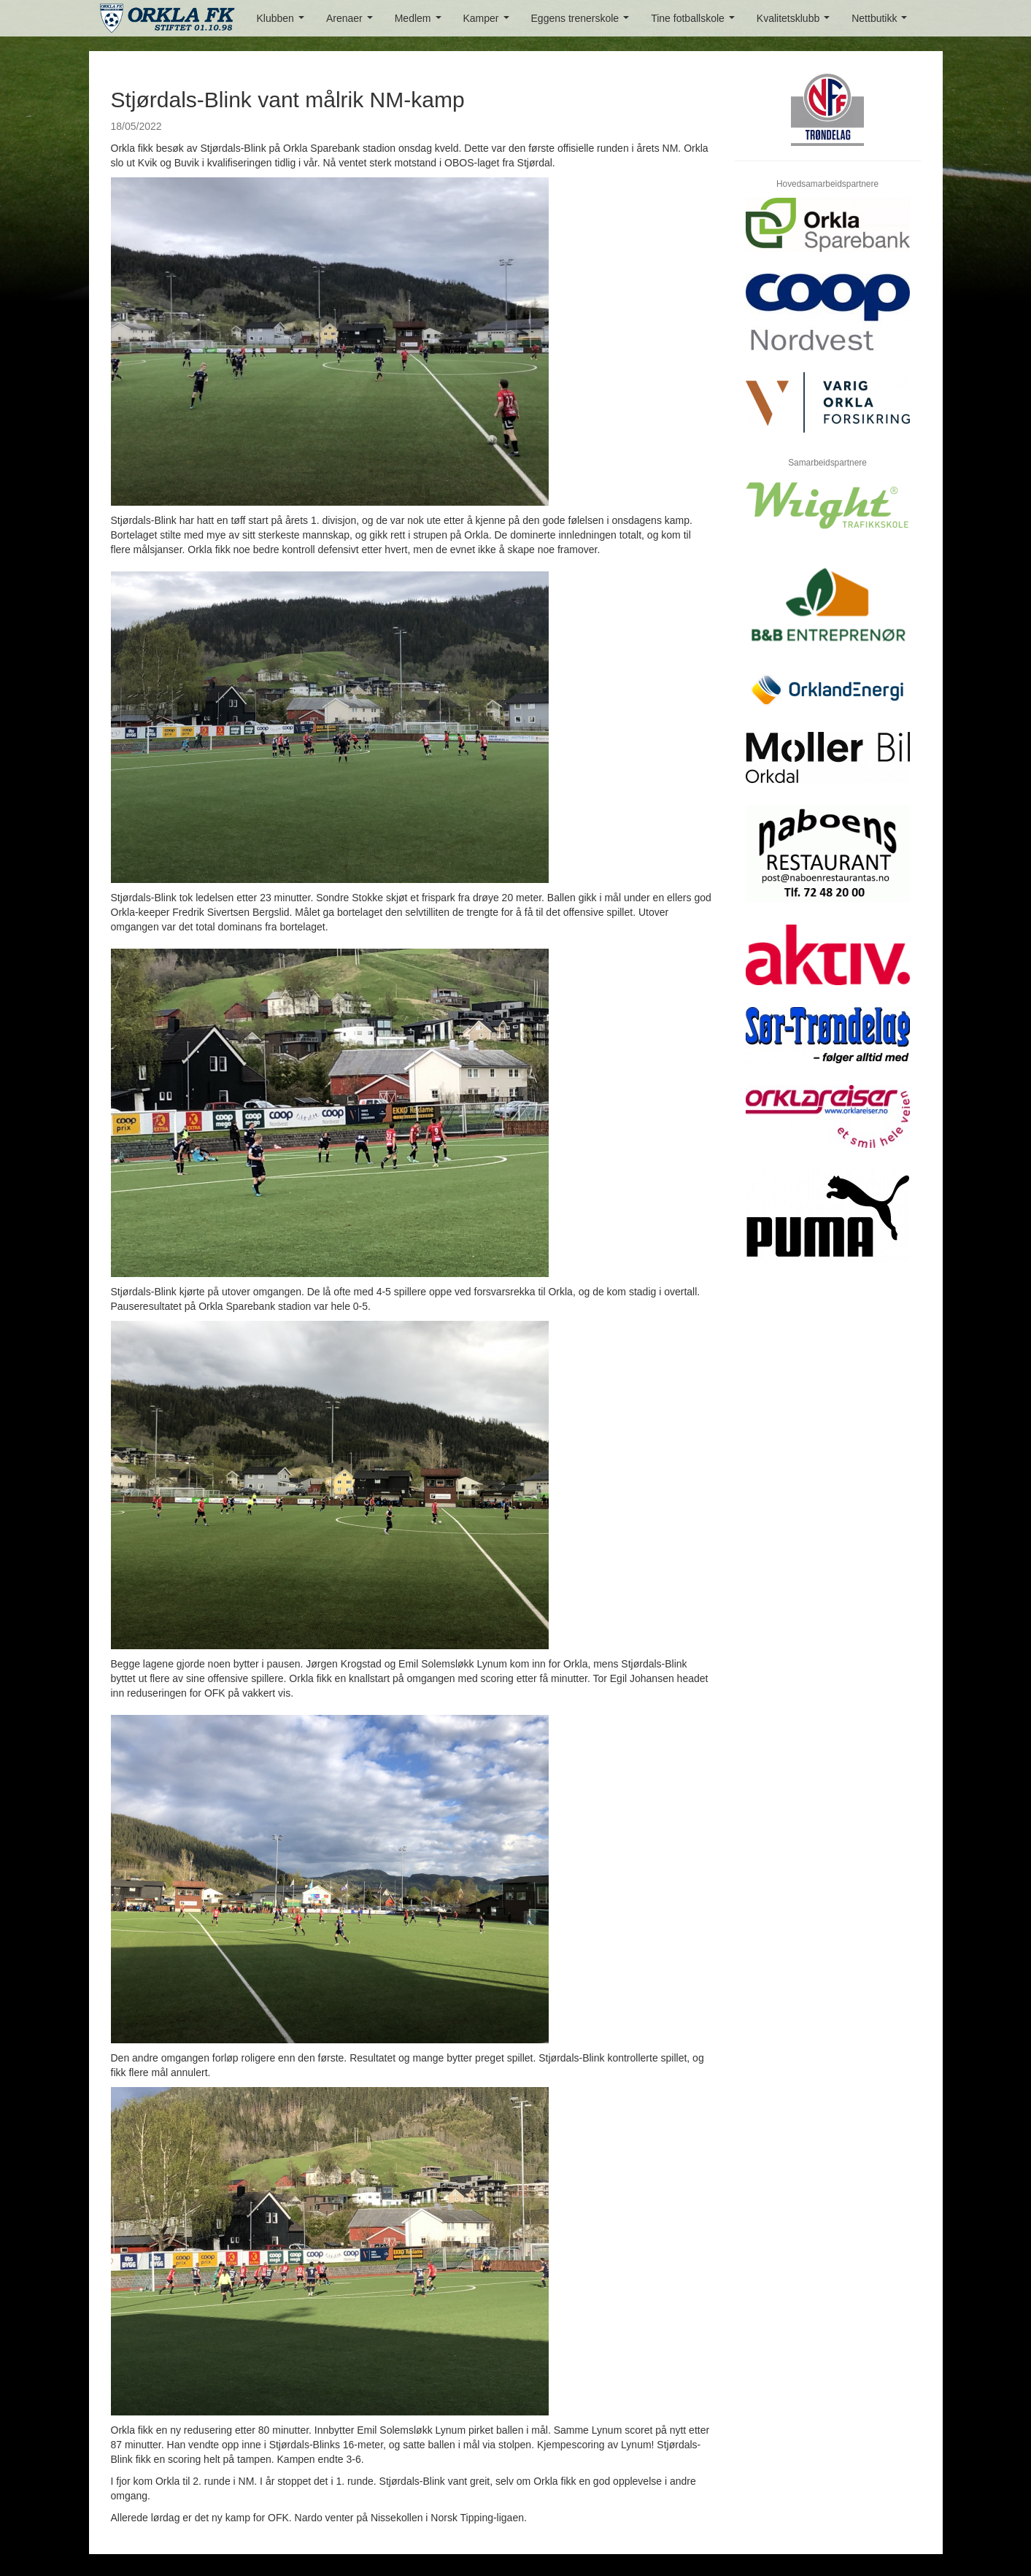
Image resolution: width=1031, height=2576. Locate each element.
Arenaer (352, 22)
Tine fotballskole (695, 22)
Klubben (283, 22)
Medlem (421, 22)
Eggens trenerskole (583, 22)
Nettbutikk (882, 22)
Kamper (489, 22)
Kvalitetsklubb (796, 22)
